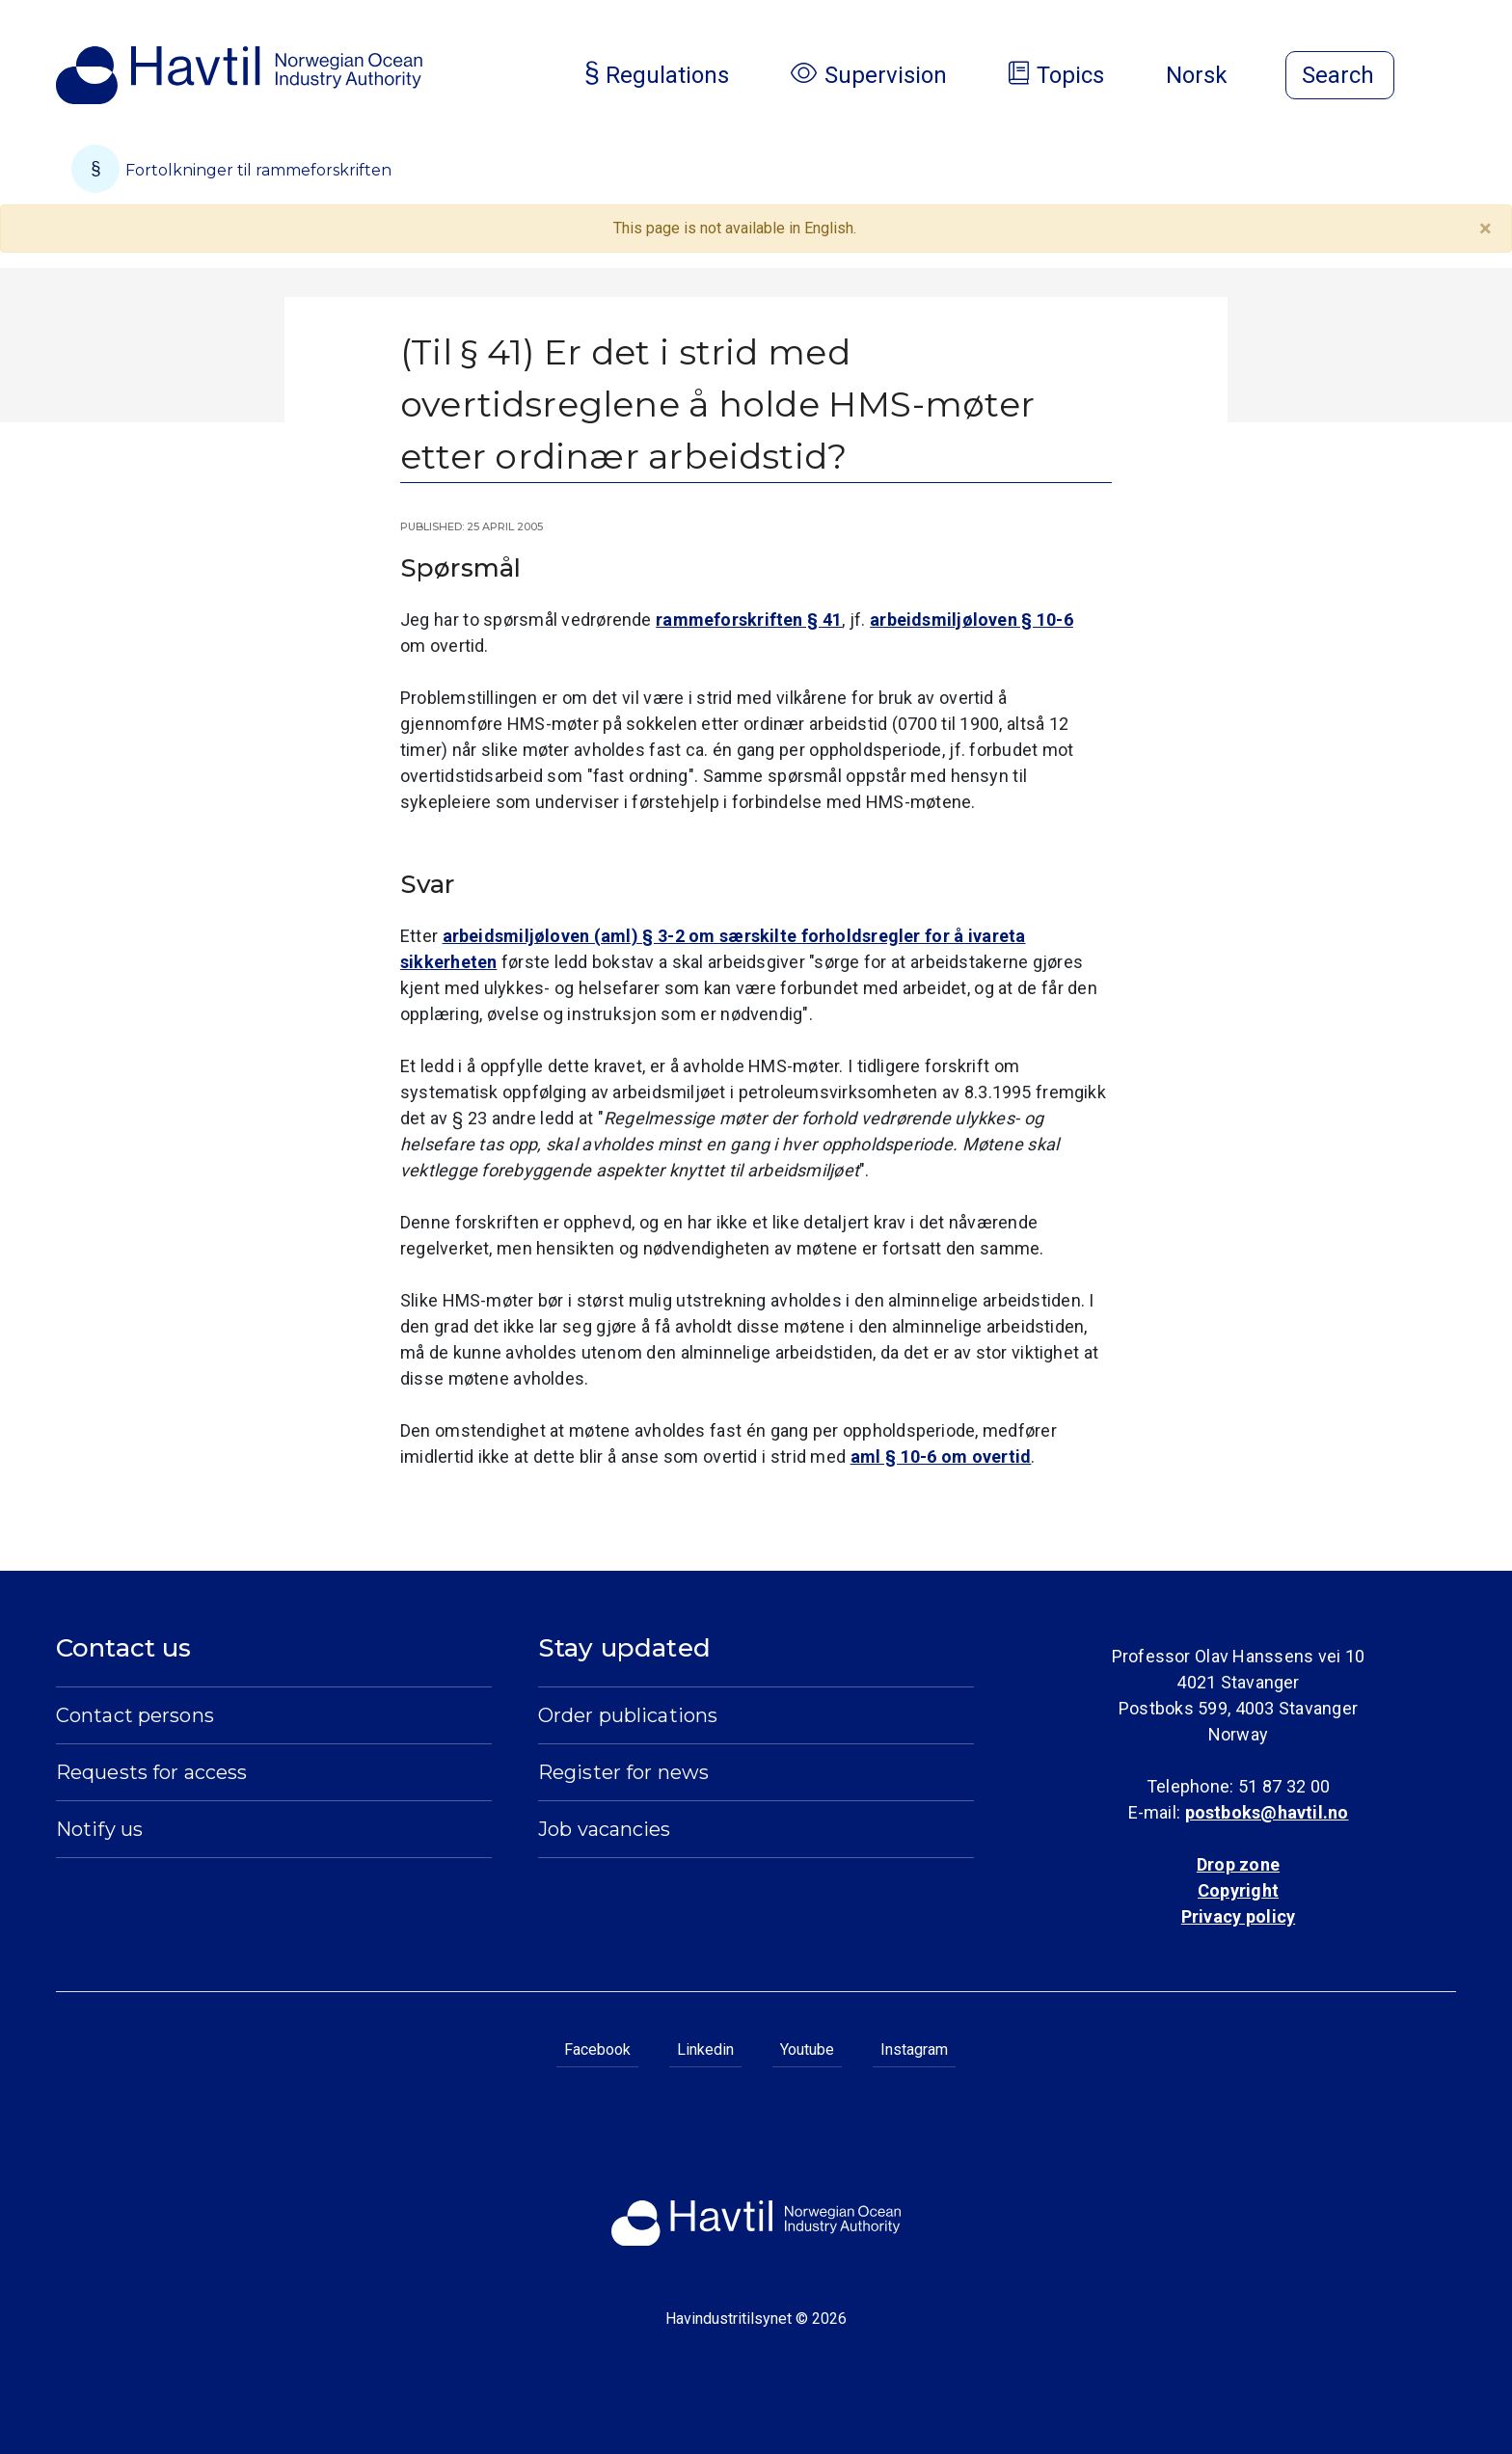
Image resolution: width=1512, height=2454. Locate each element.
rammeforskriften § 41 (749, 619)
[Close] (1485, 228)
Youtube (807, 2049)
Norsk (1212, 75)
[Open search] (1339, 75)
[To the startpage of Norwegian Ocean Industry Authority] (239, 75)
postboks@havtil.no (1267, 1812)
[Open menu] (1444, 77)
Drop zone (1238, 1864)
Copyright (1238, 1890)
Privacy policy (1238, 1916)
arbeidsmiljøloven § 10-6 (971, 619)
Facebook (597, 2049)
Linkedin (705, 2049)
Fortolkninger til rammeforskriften (231, 169)
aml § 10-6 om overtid (941, 1456)
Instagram (914, 2049)
